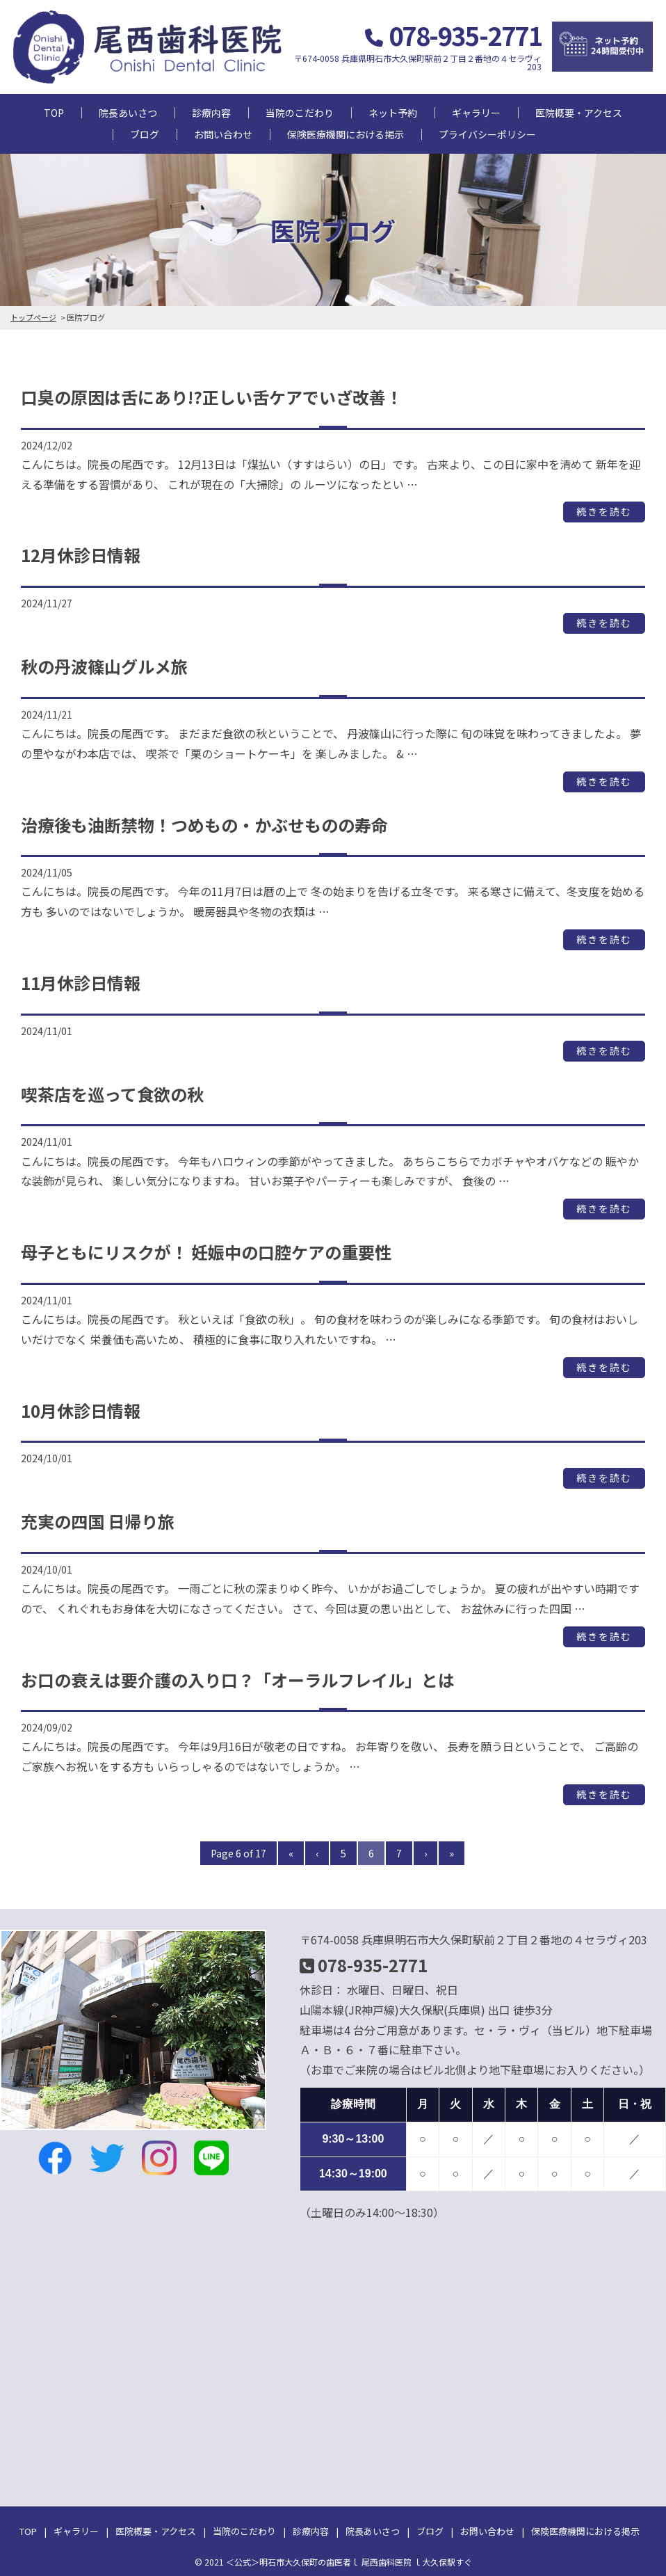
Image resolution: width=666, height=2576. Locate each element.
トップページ (33, 317)
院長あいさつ (128, 113)
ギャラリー (476, 113)
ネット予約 (392, 113)
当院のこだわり (300, 113)
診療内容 (211, 113)
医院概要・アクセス (578, 113)
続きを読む (604, 512)
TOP (54, 113)
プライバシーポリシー (487, 134)
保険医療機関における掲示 (345, 134)
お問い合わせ (223, 134)
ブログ (144, 134)
